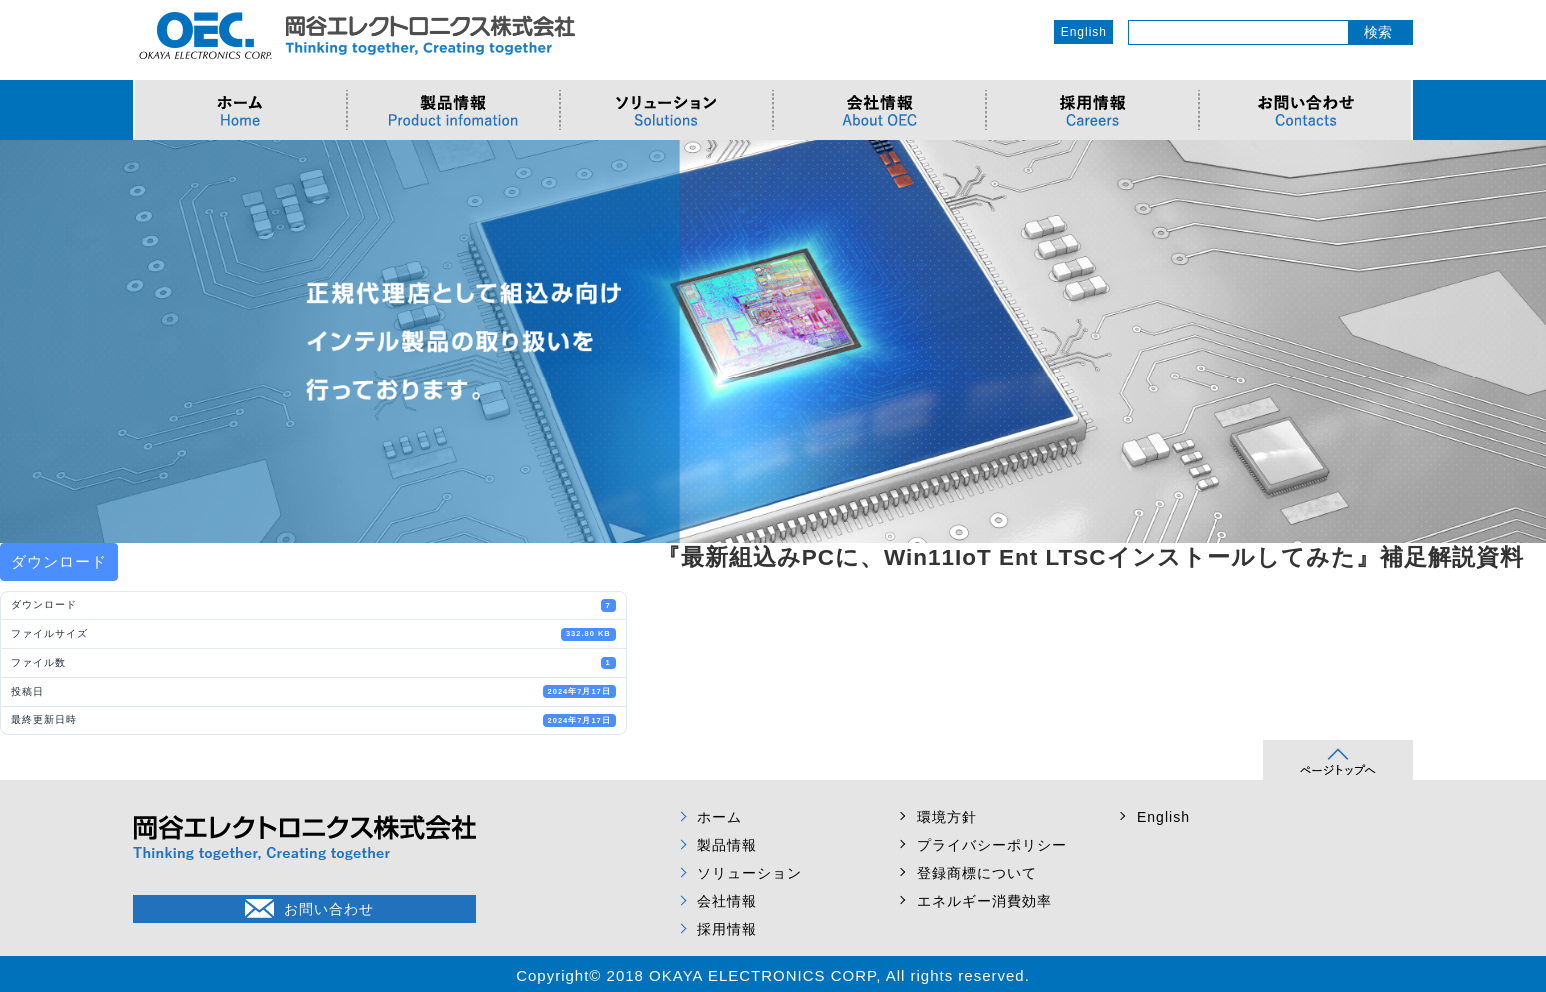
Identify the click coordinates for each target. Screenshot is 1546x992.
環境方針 (947, 817)
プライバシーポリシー (992, 845)
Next (1520, 341)
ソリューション (749, 873)
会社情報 (727, 901)
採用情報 (727, 929)
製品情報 (727, 845)
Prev (26, 341)
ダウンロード (59, 561)
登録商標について (977, 873)
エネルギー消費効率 (984, 901)
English (1084, 32)
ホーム (719, 817)
